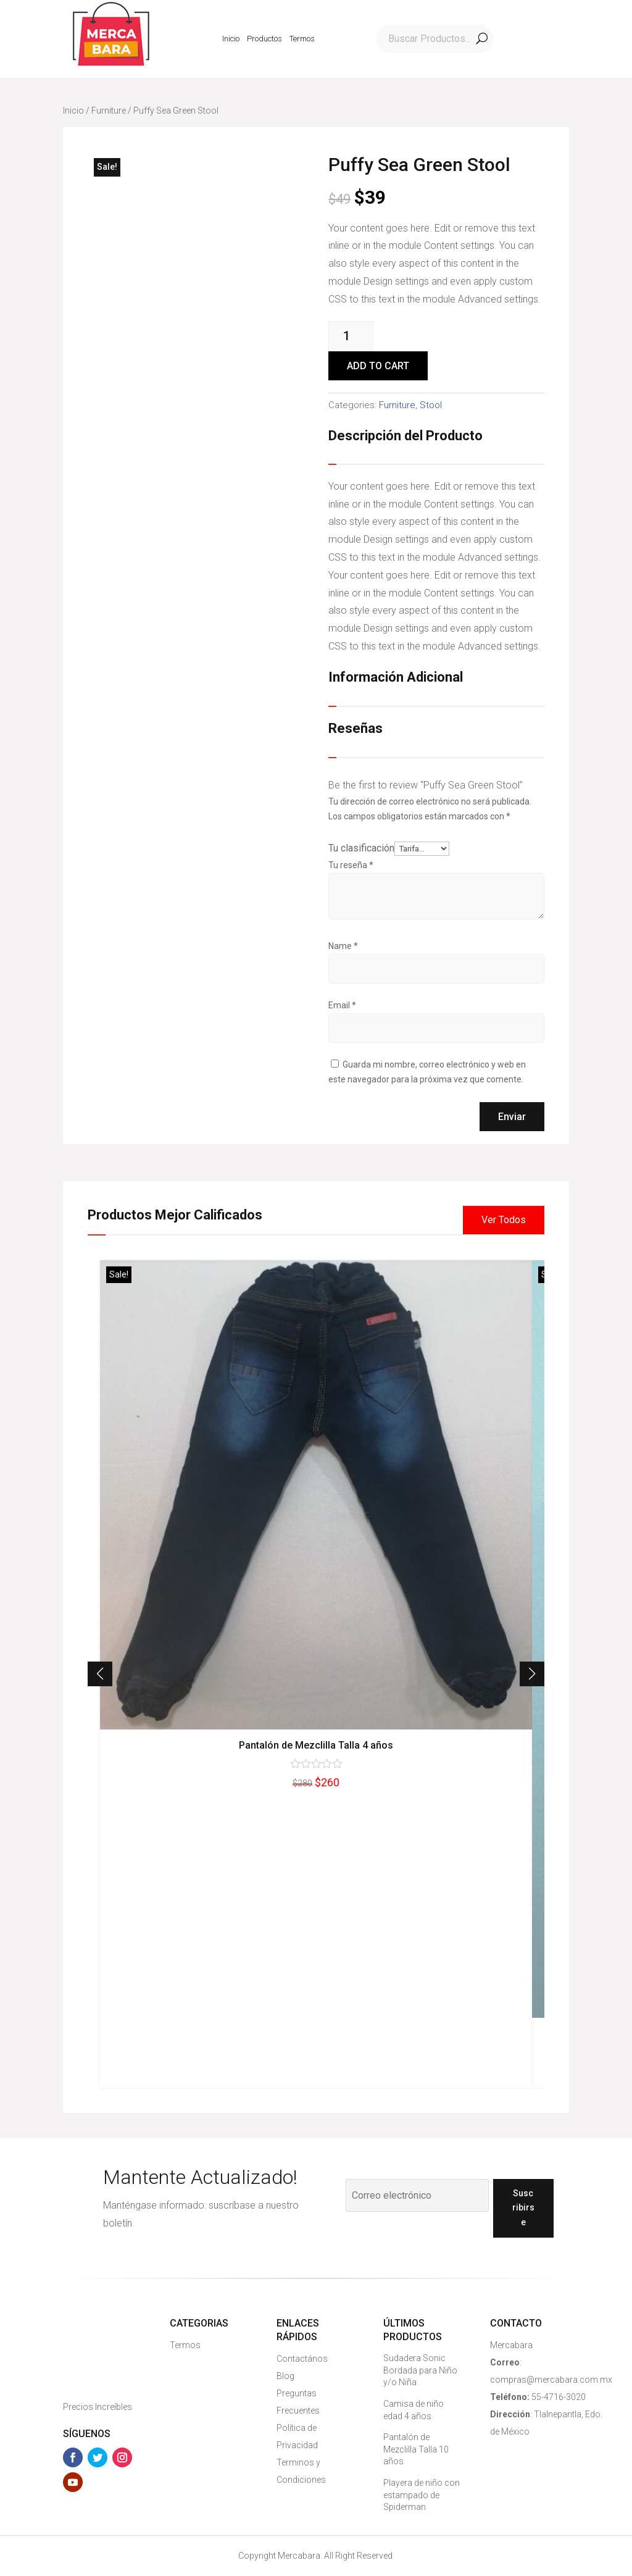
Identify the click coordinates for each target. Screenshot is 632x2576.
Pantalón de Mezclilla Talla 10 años (416, 2449)
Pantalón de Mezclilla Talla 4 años (316, 1745)
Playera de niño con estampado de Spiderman (421, 2495)
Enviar (512, 1117)
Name (343, 946)
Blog (285, 2376)
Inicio (230, 38)
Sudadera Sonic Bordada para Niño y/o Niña (420, 2370)
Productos (264, 38)
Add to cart (378, 366)
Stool (431, 405)
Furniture (108, 110)
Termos (302, 38)
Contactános (302, 2359)
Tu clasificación (361, 848)
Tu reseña (350, 865)
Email (342, 1005)
